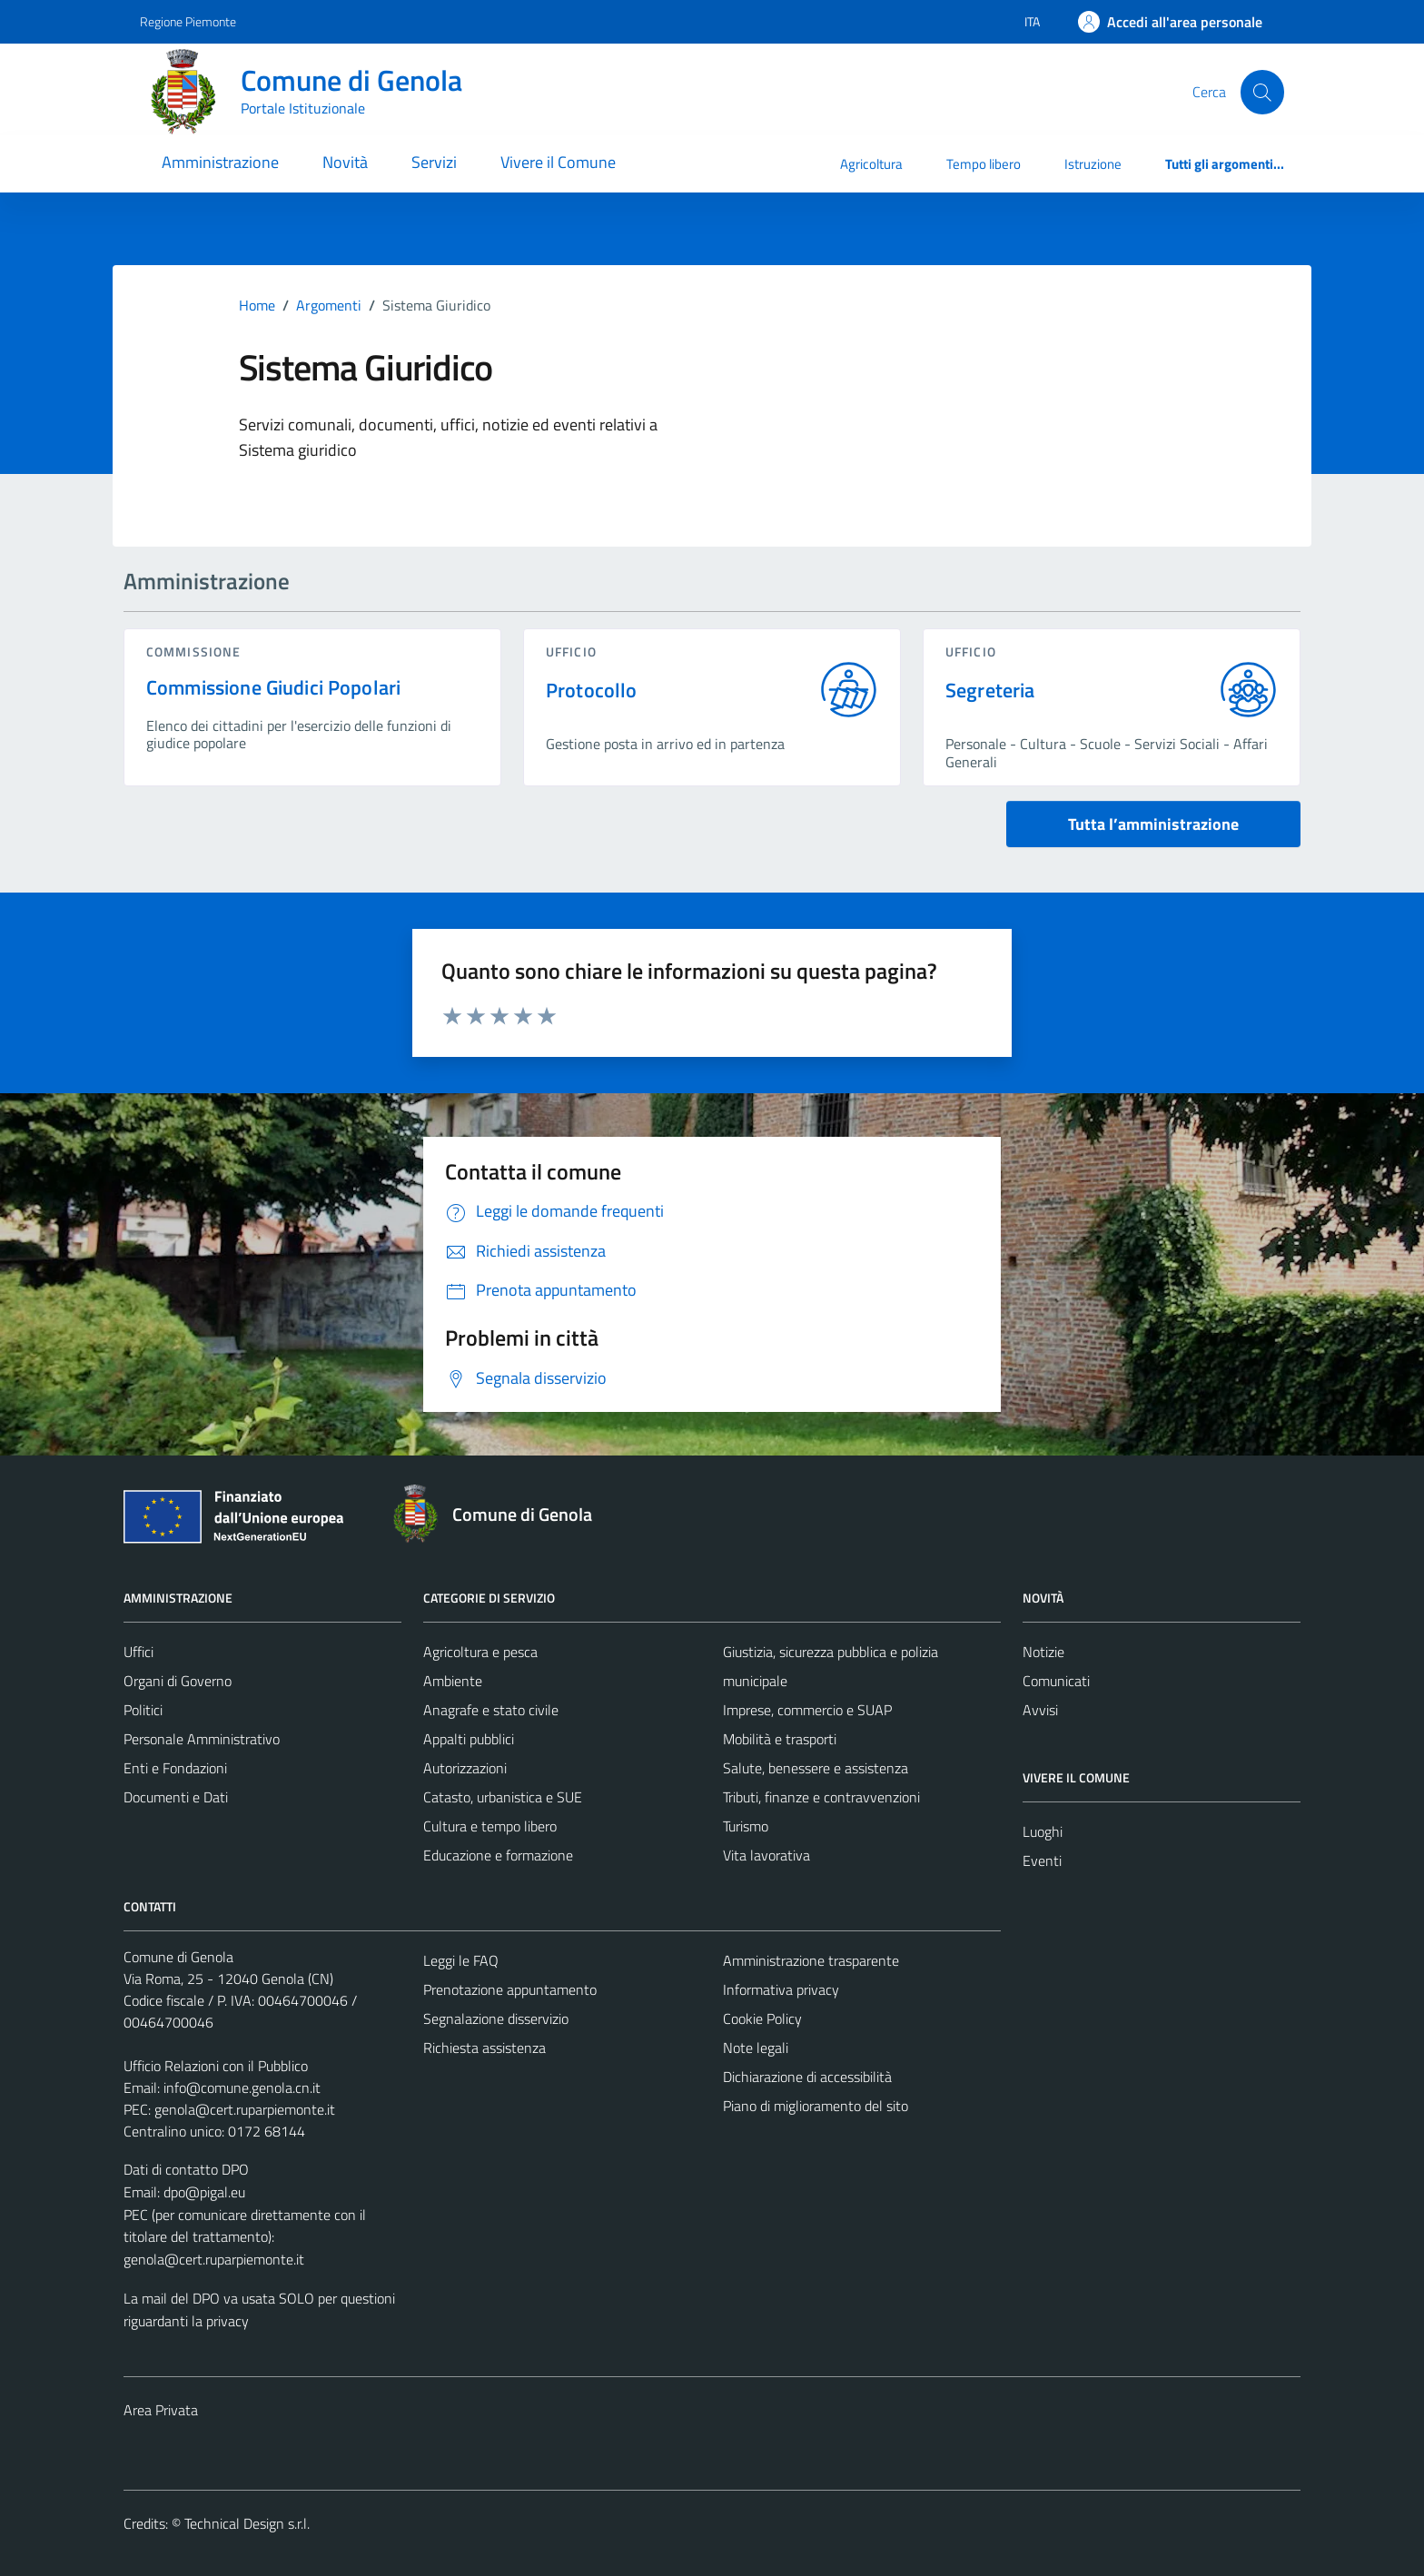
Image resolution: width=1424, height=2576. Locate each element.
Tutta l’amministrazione (1153, 824)
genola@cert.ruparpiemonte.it (244, 2109)
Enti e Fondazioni (175, 1768)
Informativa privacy (781, 1989)
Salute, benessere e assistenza (815, 1768)
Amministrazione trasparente (811, 1960)
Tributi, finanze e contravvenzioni (821, 1797)
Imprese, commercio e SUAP (807, 1710)
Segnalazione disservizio (496, 2018)
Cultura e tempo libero (490, 1826)
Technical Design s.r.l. (247, 2523)
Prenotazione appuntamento (510, 1989)
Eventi (1042, 1860)
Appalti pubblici (468, 1739)
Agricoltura (871, 163)
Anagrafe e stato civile (491, 1710)
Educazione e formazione (498, 1855)
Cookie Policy (762, 2018)
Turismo (745, 1826)
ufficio (571, 651)
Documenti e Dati (176, 1797)
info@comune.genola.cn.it (242, 2087)
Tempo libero (983, 163)
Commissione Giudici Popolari (273, 687)
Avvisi (1040, 1710)
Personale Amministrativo (202, 1739)
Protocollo (592, 690)
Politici (143, 1710)
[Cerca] (1262, 92)
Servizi (434, 162)
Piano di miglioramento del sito (815, 2106)
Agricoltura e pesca (480, 1652)
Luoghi (1043, 1831)
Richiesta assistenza (484, 2047)
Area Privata (161, 2410)
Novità (345, 162)
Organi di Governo (178, 1681)
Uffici (138, 1652)
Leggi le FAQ (461, 1960)
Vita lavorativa (766, 1855)
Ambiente (452, 1681)
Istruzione (1093, 163)
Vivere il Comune (558, 162)
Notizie (1043, 1652)
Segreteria (990, 690)
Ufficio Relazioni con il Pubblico (216, 2066)
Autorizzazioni (465, 1768)
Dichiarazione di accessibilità (807, 2076)
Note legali (755, 2047)
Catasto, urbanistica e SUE (502, 1797)
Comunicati (1056, 1681)
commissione (193, 651)
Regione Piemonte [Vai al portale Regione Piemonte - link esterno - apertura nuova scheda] (188, 21)
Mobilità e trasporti (779, 1739)
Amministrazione (220, 162)
